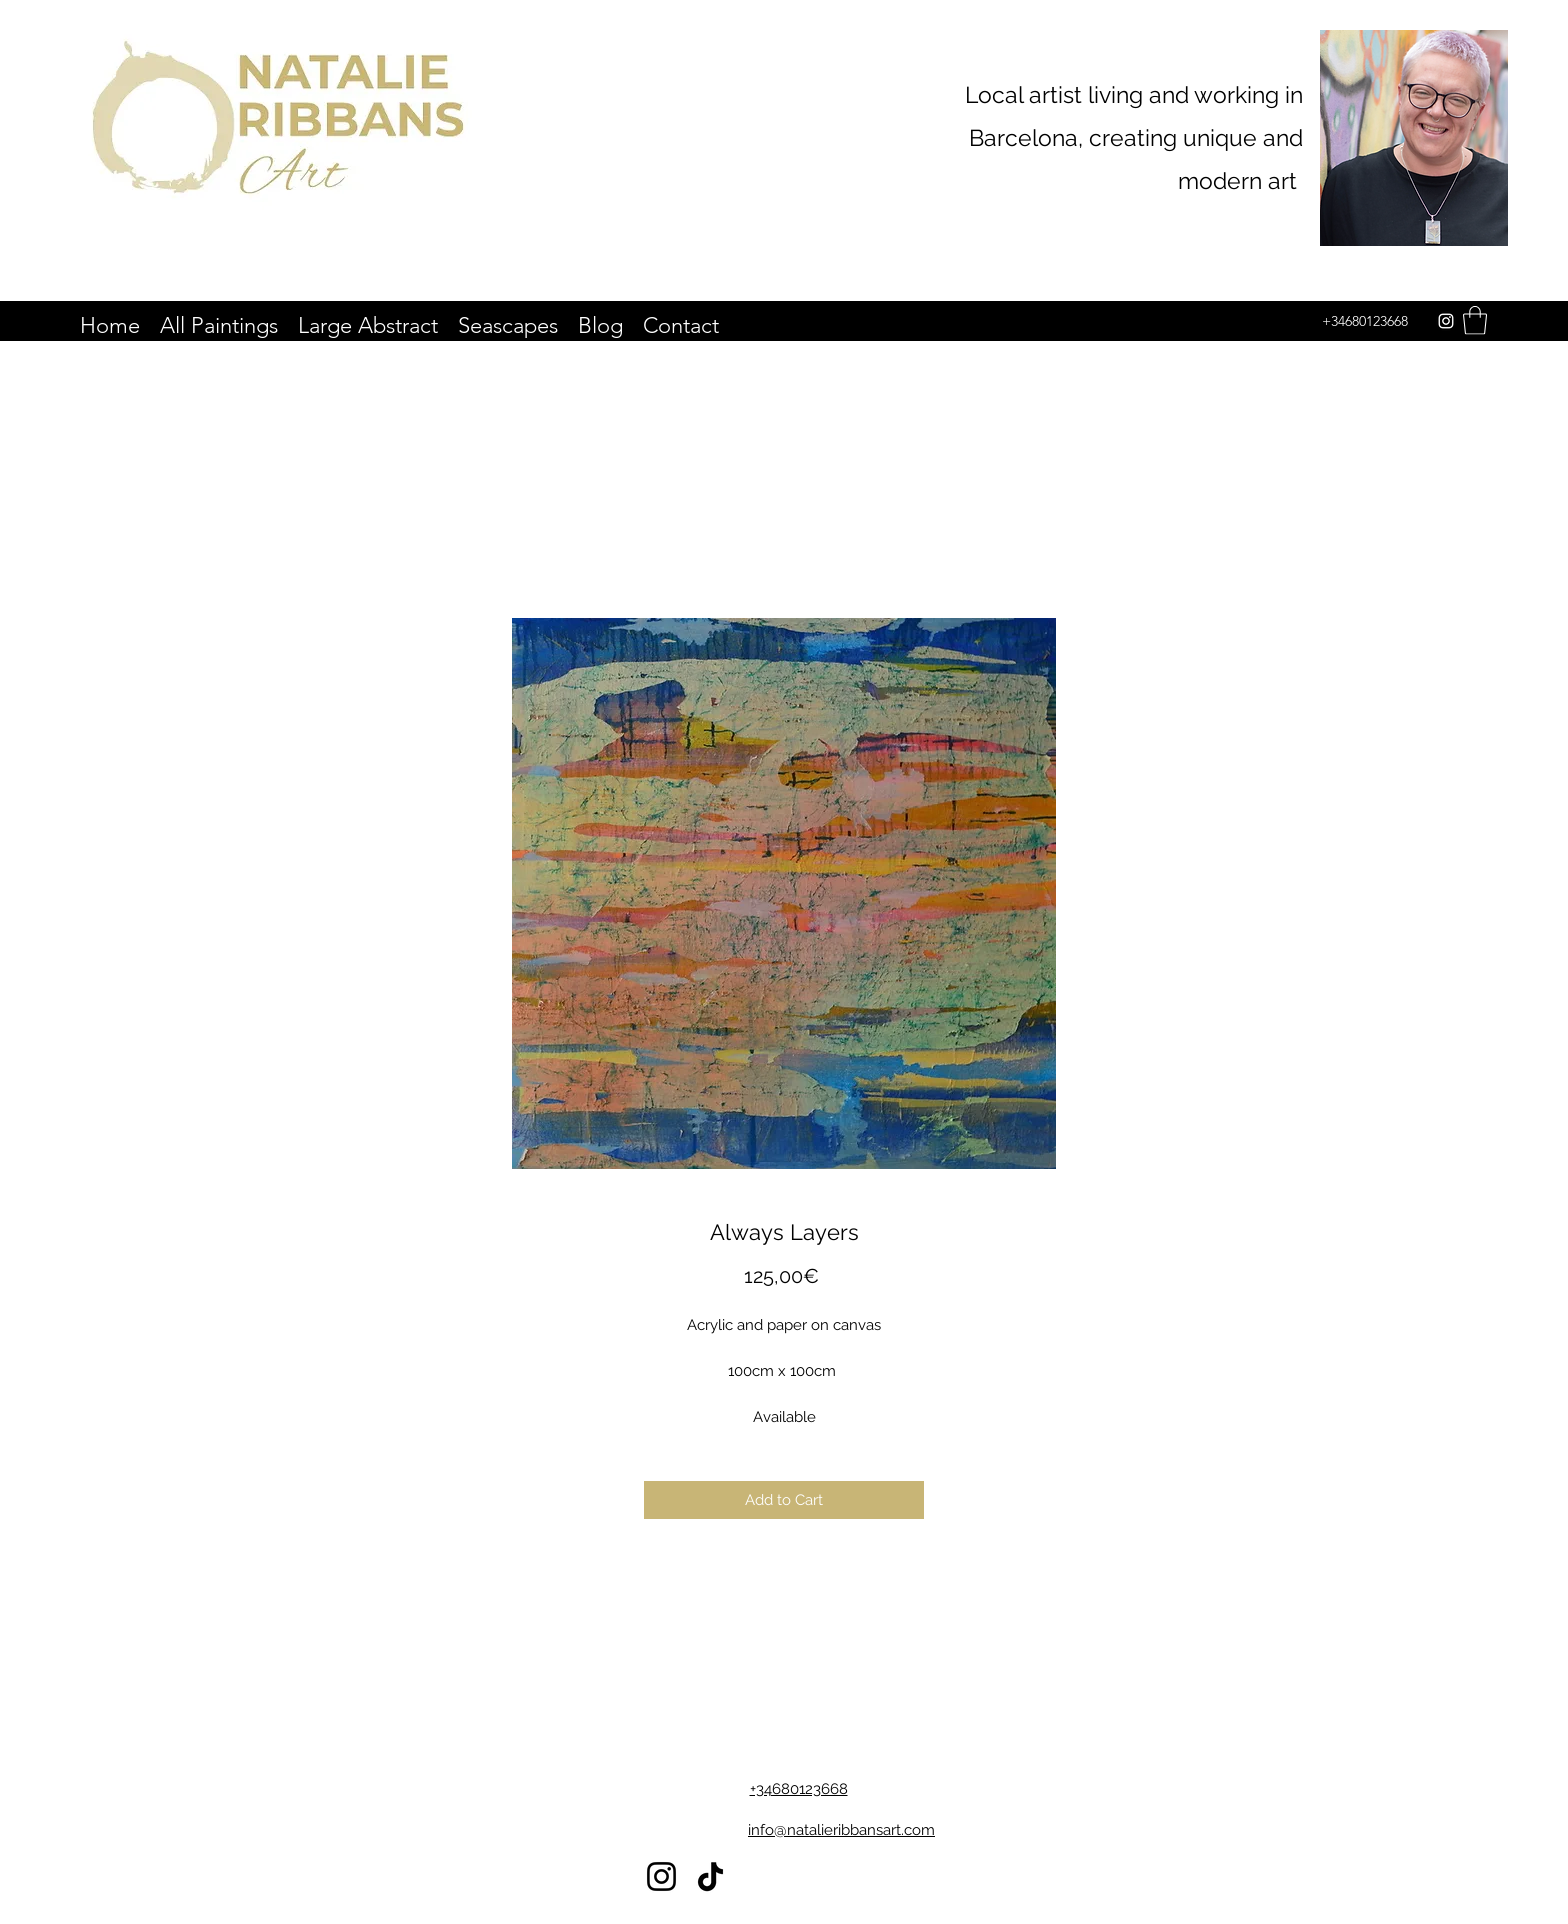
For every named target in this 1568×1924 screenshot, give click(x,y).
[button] (1475, 320)
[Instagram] (1446, 321)
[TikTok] (710, 1876)
